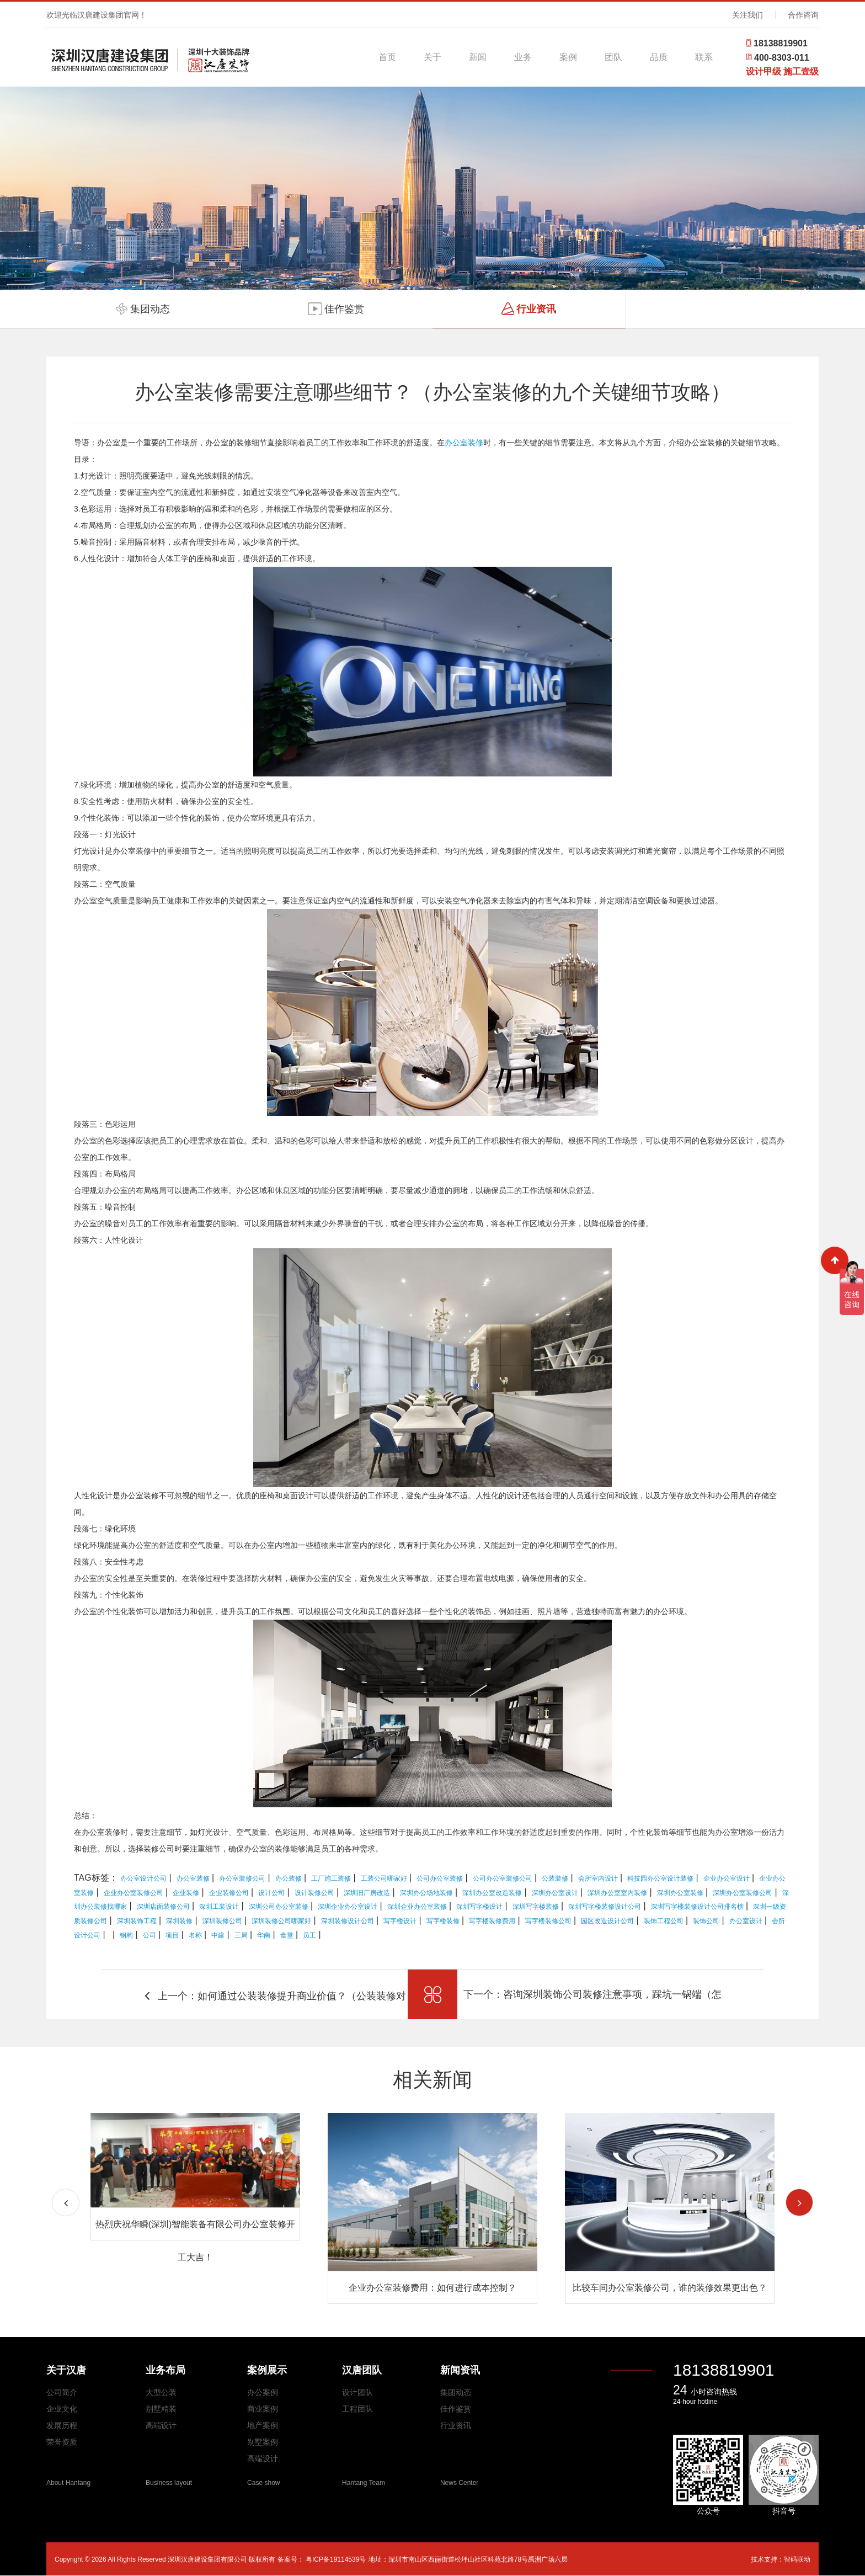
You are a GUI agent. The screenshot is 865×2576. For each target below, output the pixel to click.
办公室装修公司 (242, 1878)
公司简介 (61, 2392)
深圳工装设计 (219, 1906)
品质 (659, 57)
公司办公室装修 (440, 1878)
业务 (523, 57)
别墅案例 (262, 2441)
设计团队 (357, 2392)
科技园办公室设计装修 (660, 1878)
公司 (149, 1935)
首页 (387, 57)
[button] (799, 2202)
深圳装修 (179, 1921)
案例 (568, 57)
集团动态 (455, 2392)
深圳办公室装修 (680, 1893)
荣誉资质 (61, 2441)
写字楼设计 (400, 1921)
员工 (309, 1935)
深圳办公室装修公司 (742, 1893)
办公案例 (262, 2392)
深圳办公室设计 (555, 1893)
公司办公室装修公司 (502, 1878)
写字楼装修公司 (548, 1921)
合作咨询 (803, 14)
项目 (172, 1935)
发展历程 (61, 2425)
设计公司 (271, 1893)
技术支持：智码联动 (780, 2559)
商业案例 (262, 2408)
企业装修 (186, 1893)
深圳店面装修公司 (163, 1906)
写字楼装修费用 (492, 1921)
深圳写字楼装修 (535, 1906)
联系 (704, 57)
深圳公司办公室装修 (278, 1906)
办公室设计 (745, 1921)
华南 (263, 1935)
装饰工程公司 (664, 1921)
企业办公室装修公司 (133, 1893)
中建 (218, 1935)
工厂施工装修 (331, 1878)
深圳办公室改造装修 (492, 1893)
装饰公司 (706, 1921)
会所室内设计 (598, 1878)
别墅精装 (161, 2408)
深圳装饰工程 (137, 1921)
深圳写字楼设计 (479, 1906)
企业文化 (61, 2408)
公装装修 (555, 1878)
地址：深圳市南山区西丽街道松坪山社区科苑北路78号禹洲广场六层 (468, 2559)
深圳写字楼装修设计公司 (604, 1906)
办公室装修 (464, 442)
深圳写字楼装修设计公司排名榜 (697, 1906)
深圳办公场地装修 (426, 1893)
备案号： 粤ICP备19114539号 (321, 2559)
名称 (195, 1935)
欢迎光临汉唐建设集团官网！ (96, 14)
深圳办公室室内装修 (617, 1893)
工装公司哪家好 (384, 1878)
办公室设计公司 (143, 1878)
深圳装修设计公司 (347, 1921)
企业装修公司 (229, 1893)
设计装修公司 (314, 1893)
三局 (241, 1935)
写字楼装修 (443, 1921)
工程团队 (357, 2408)
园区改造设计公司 (607, 1921)
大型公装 (161, 2392)
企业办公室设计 (726, 1878)
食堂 (286, 1935)
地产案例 (262, 2425)
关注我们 (747, 14)
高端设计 (161, 2425)
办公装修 (288, 1878)
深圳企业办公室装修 (417, 1906)
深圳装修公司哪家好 (281, 1921)
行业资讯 (455, 2425)
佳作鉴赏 (455, 2408)
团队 (613, 57)
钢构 (126, 1935)
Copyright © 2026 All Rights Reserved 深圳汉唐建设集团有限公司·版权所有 (166, 2559)
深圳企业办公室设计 (347, 1906)
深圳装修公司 (222, 1921)
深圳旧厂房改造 (367, 1893)
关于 (432, 57)
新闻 (478, 57)
